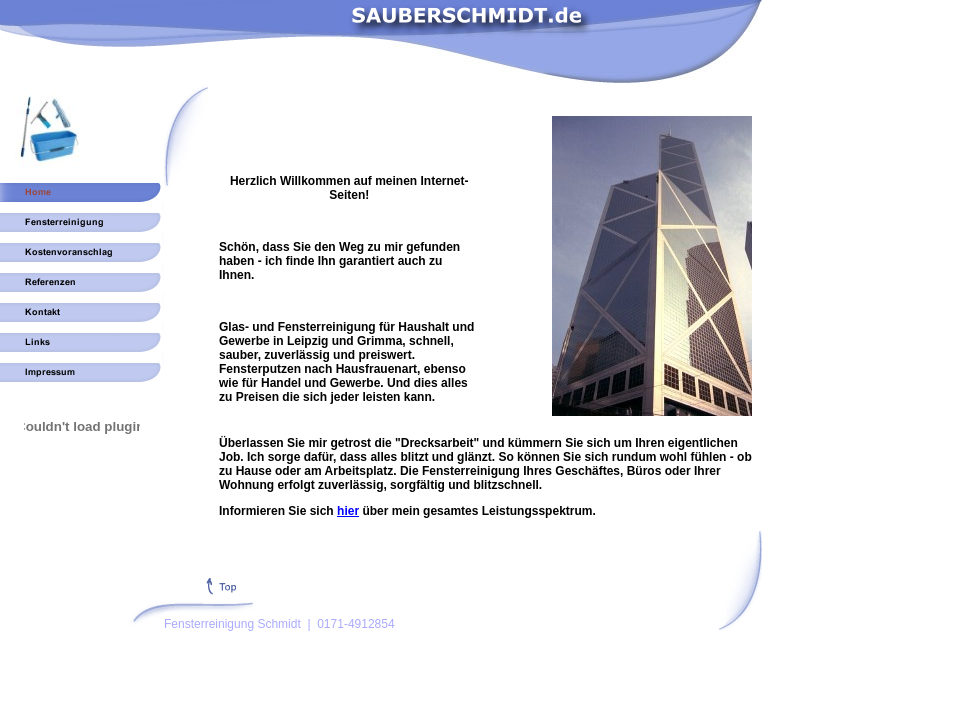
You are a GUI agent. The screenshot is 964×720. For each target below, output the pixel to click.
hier (348, 511)
